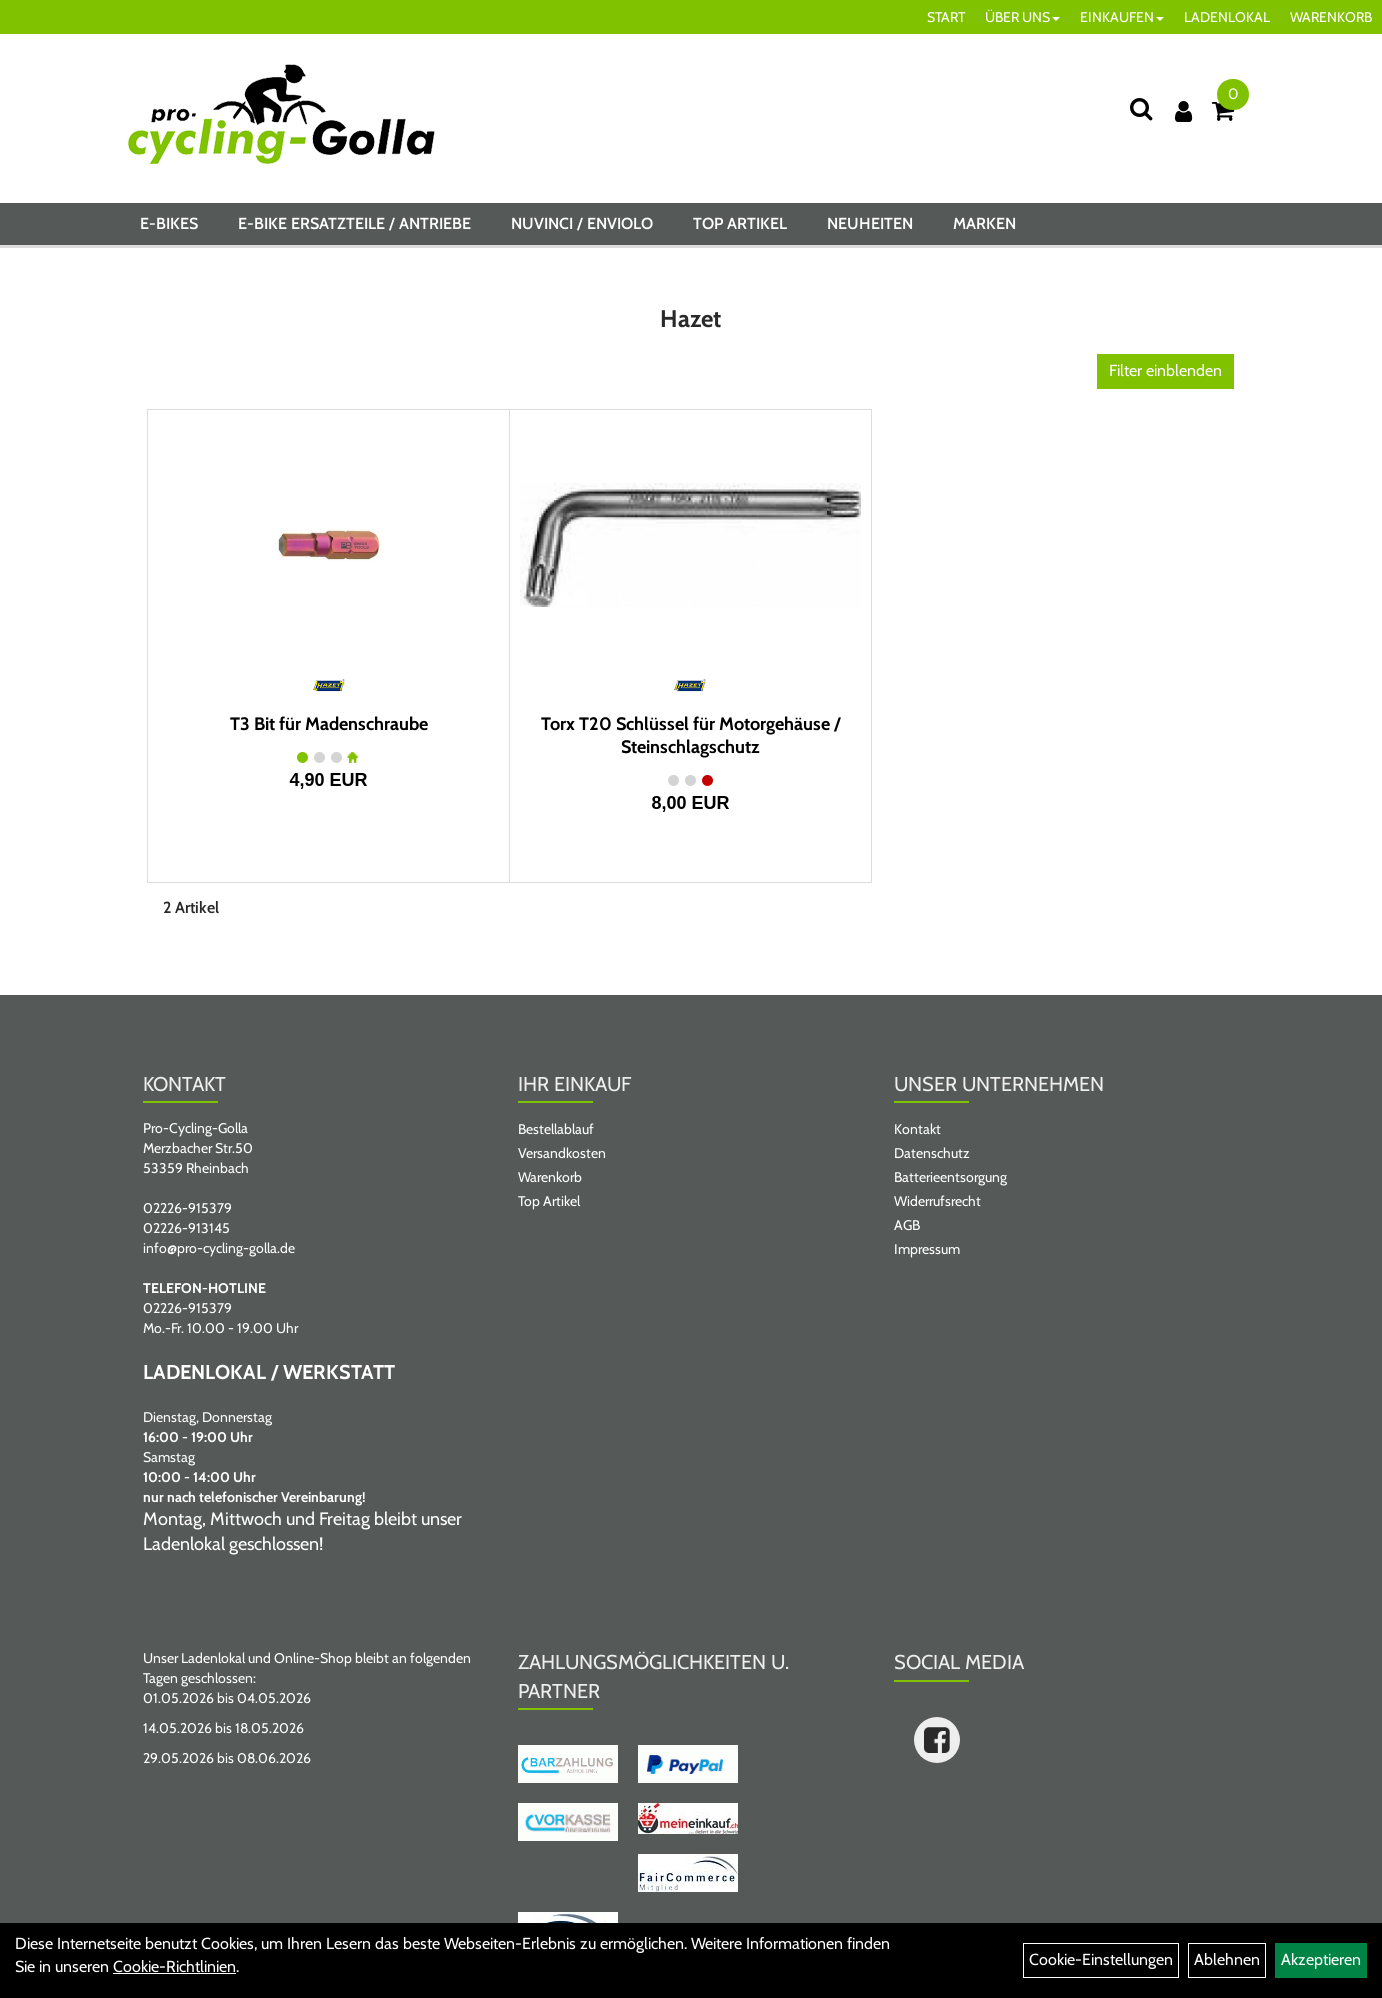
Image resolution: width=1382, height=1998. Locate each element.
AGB (907, 1225)
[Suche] (1141, 108)
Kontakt (917, 1129)
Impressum (927, 1249)
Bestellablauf (556, 1129)
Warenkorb (550, 1177)
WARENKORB (1331, 17)
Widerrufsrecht (937, 1201)
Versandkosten (562, 1153)
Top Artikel (740, 223)
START (946, 17)
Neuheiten (870, 223)
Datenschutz (932, 1153)
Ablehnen (1227, 1959)
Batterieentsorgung (950, 1177)
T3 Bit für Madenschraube (329, 724)
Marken (984, 223)
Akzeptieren (1321, 1959)
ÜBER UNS (1022, 17)
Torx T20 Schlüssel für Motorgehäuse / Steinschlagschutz (690, 735)
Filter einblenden (1165, 370)
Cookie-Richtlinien (174, 1966)
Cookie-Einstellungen (1101, 1959)
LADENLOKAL (1227, 17)
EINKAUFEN (1122, 17)
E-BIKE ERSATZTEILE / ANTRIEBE (354, 223)
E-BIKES (169, 223)
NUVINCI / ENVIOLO (582, 223)
